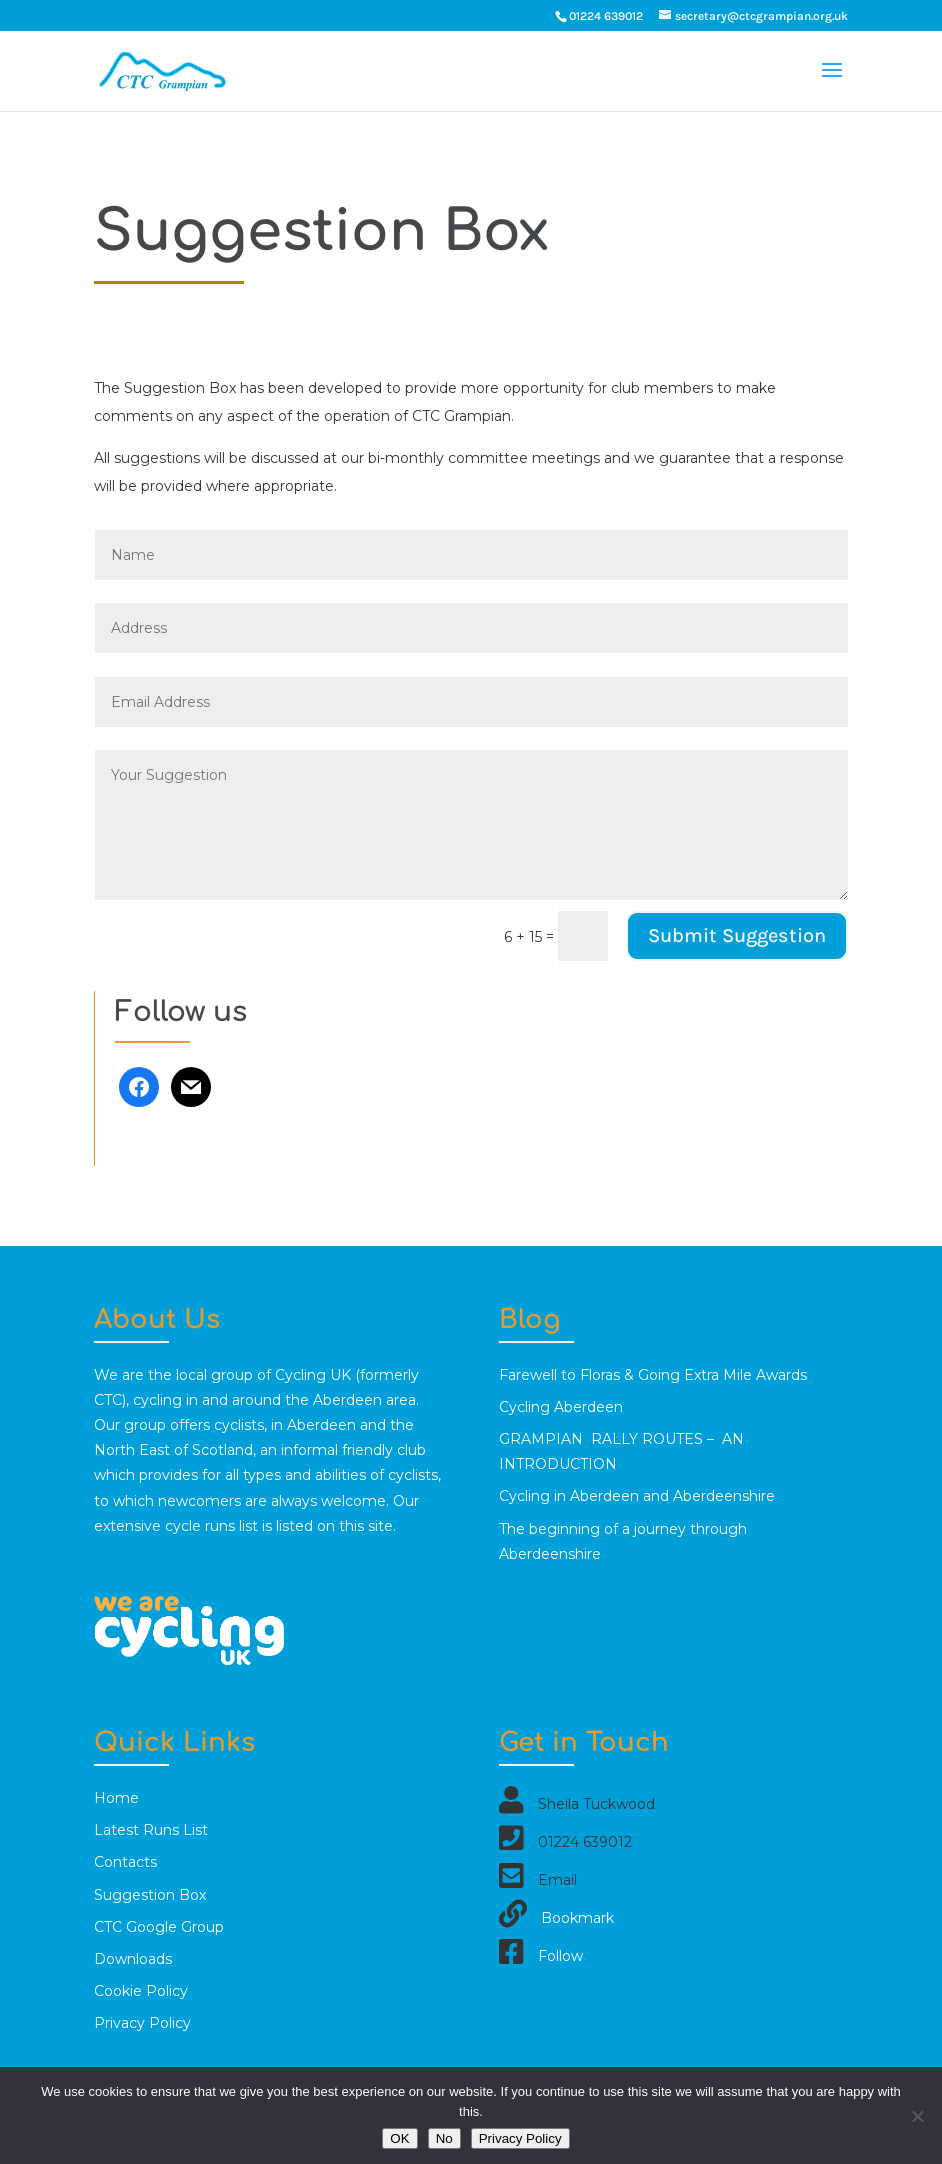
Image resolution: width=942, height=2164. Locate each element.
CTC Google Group (159, 1927)
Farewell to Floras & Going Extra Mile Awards (653, 1375)
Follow (560, 1956)
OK (399, 2138)
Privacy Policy (142, 2023)
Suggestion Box (150, 1895)
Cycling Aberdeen (561, 1407)
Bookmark (577, 1918)
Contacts (125, 1862)
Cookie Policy (141, 1991)
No (444, 2138)
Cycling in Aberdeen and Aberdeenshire (637, 1496)
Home (116, 1798)
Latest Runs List (151, 1830)
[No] (917, 2116)
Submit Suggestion (737, 935)
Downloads (133, 1959)
